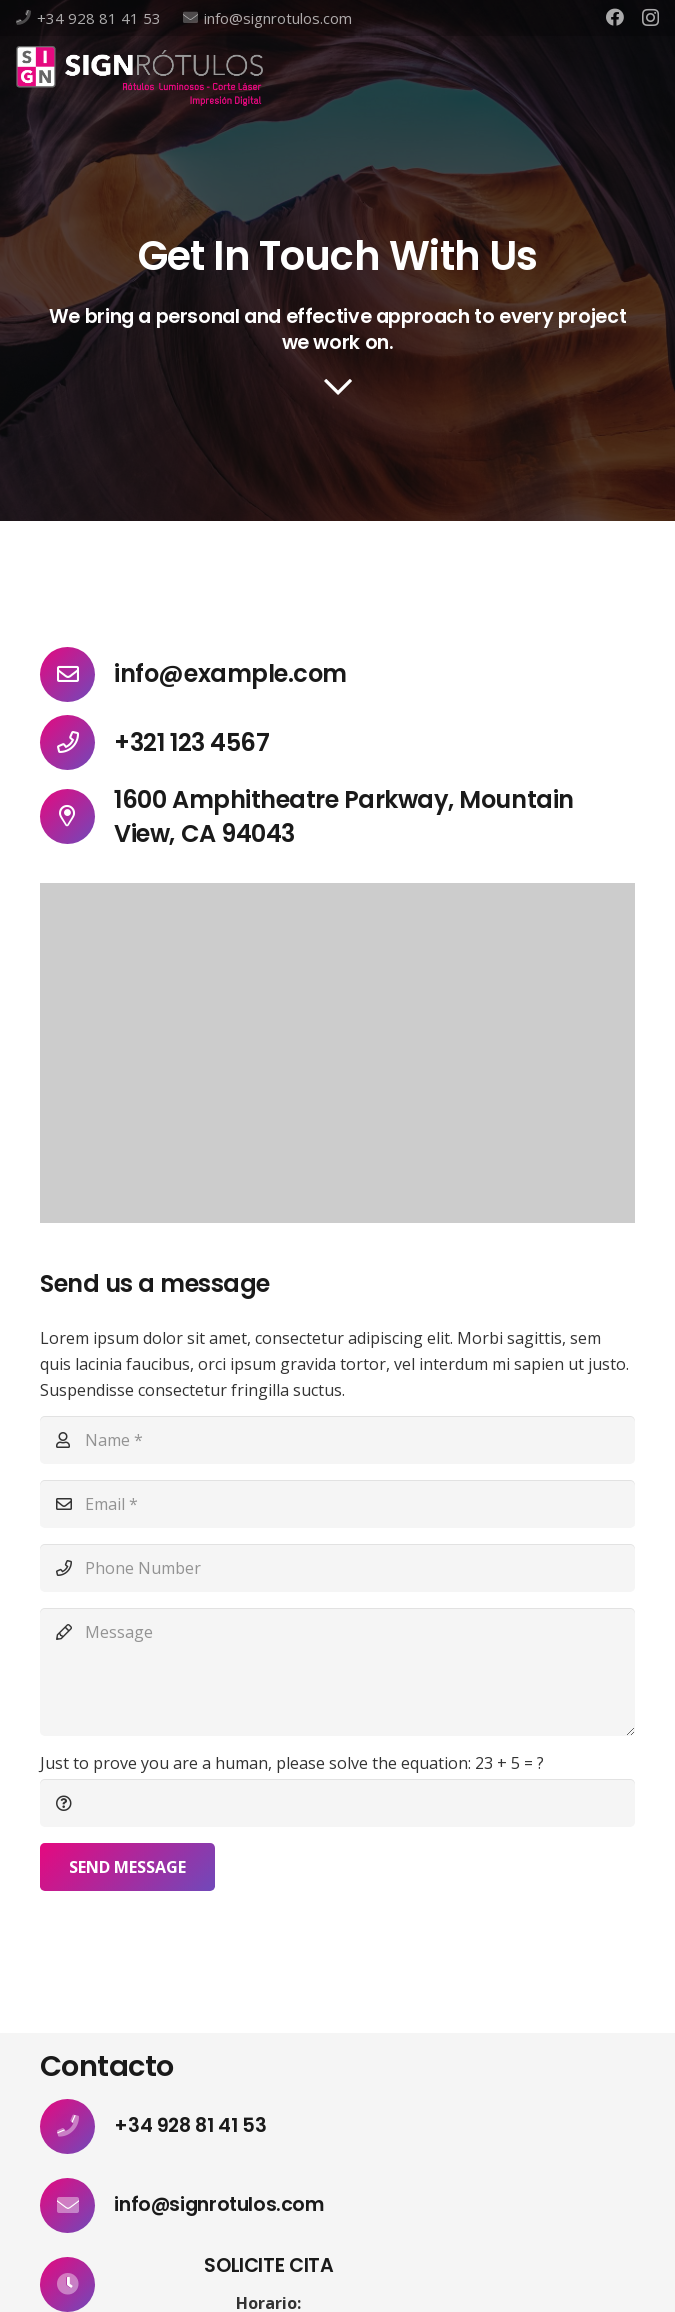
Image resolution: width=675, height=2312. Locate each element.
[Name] (337, 1440)
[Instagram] (650, 18)
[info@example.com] (77, 674)
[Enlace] (139, 76)
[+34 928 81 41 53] (77, 2126)
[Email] (337, 1504)
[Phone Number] (337, 1568)
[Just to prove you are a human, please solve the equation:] (337, 1803)
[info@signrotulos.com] (77, 2205)
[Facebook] (615, 17)
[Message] (337, 1672)
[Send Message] (127, 1867)
